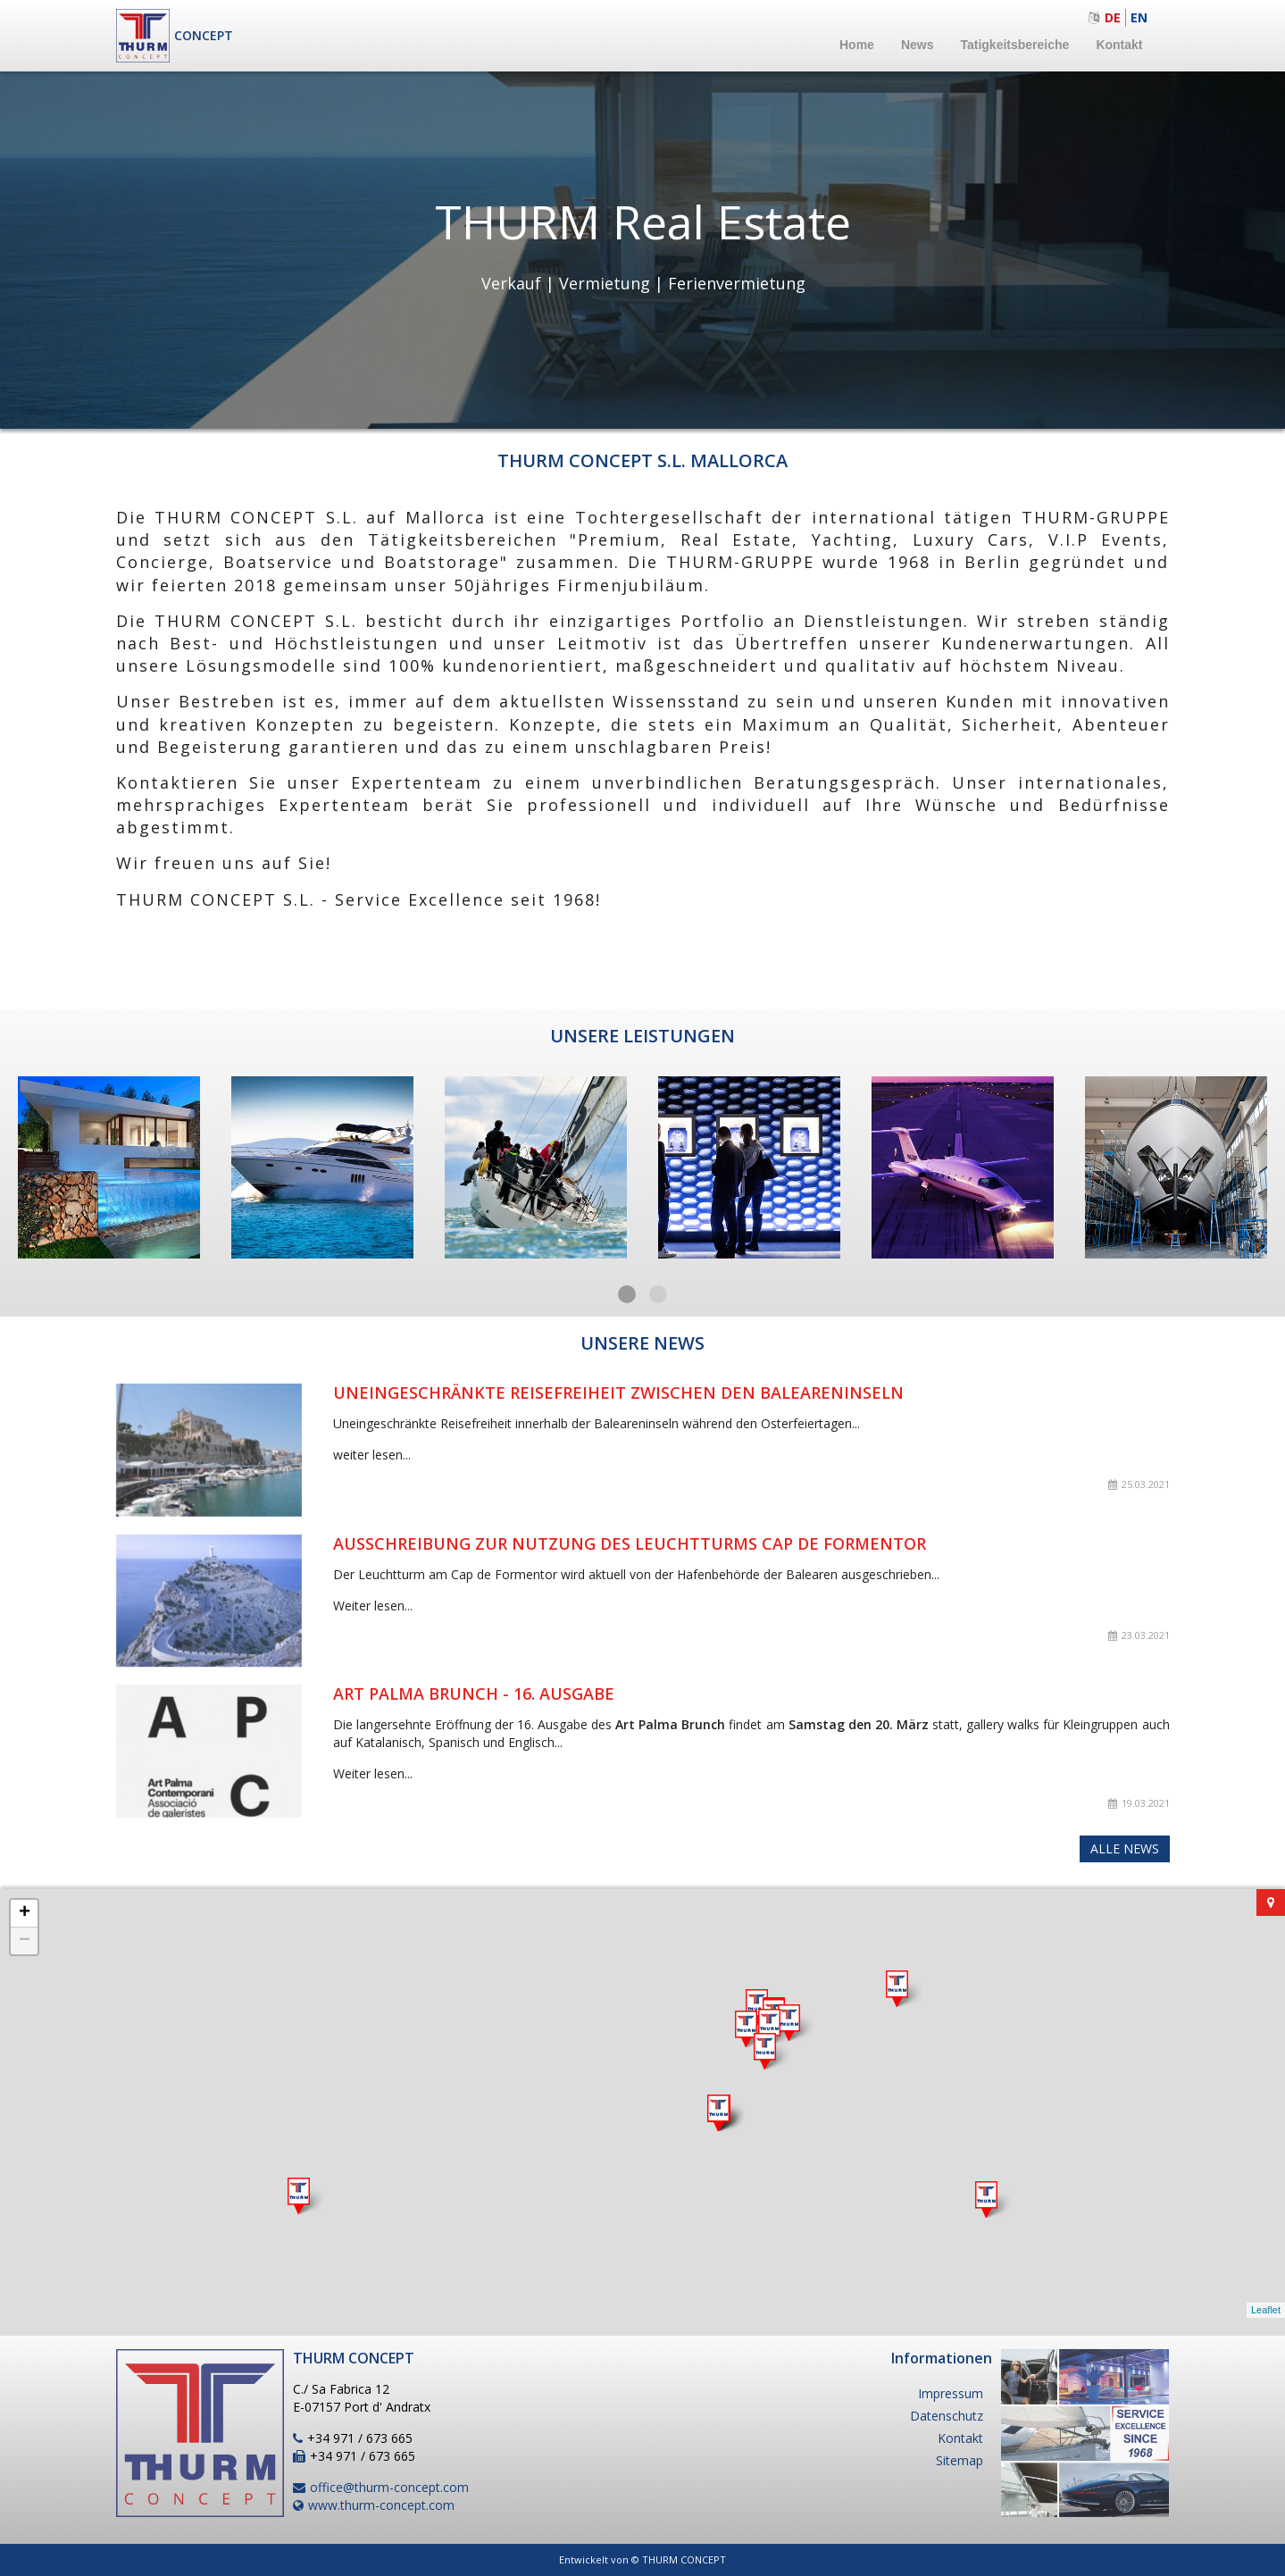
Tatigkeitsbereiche (1014, 45)
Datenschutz (946, 2415)
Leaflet (1266, 2309)
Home (856, 45)
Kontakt (1119, 45)
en (1139, 17)
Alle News (1124, 1848)
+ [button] (24, 1913)
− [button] (24, 1941)
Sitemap (959, 2460)
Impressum (950, 2393)
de (1113, 17)
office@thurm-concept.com (389, 2487)
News (917, 45)
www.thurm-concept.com (381, 2505)
